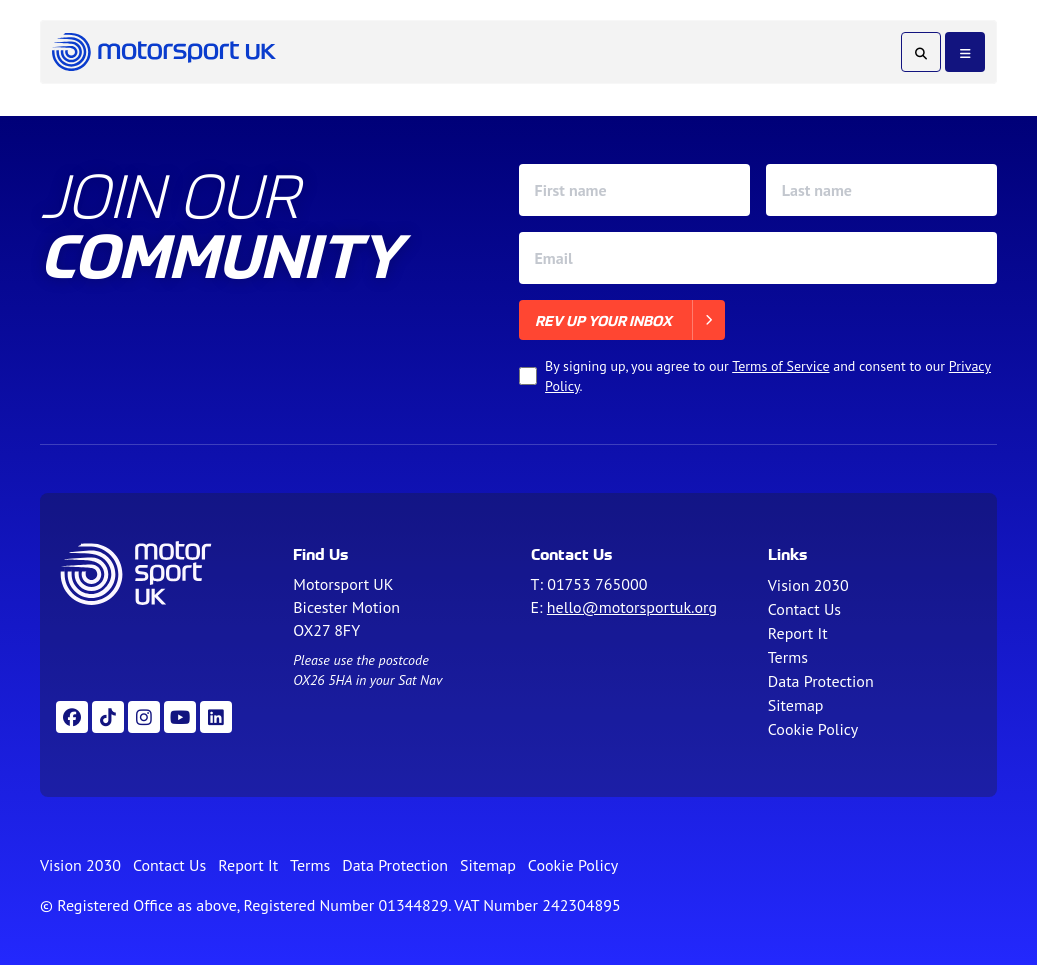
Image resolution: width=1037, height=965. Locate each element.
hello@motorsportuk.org (632, 607)
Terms (788, 657)
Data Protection (821, 681)
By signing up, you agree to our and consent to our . (768, 376)
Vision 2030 (808, 585)
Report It (798, 633)
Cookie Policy (813, 729)
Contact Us (804, 609)
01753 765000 (597, 584)
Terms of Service (780, 366)
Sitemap (796, 705)
